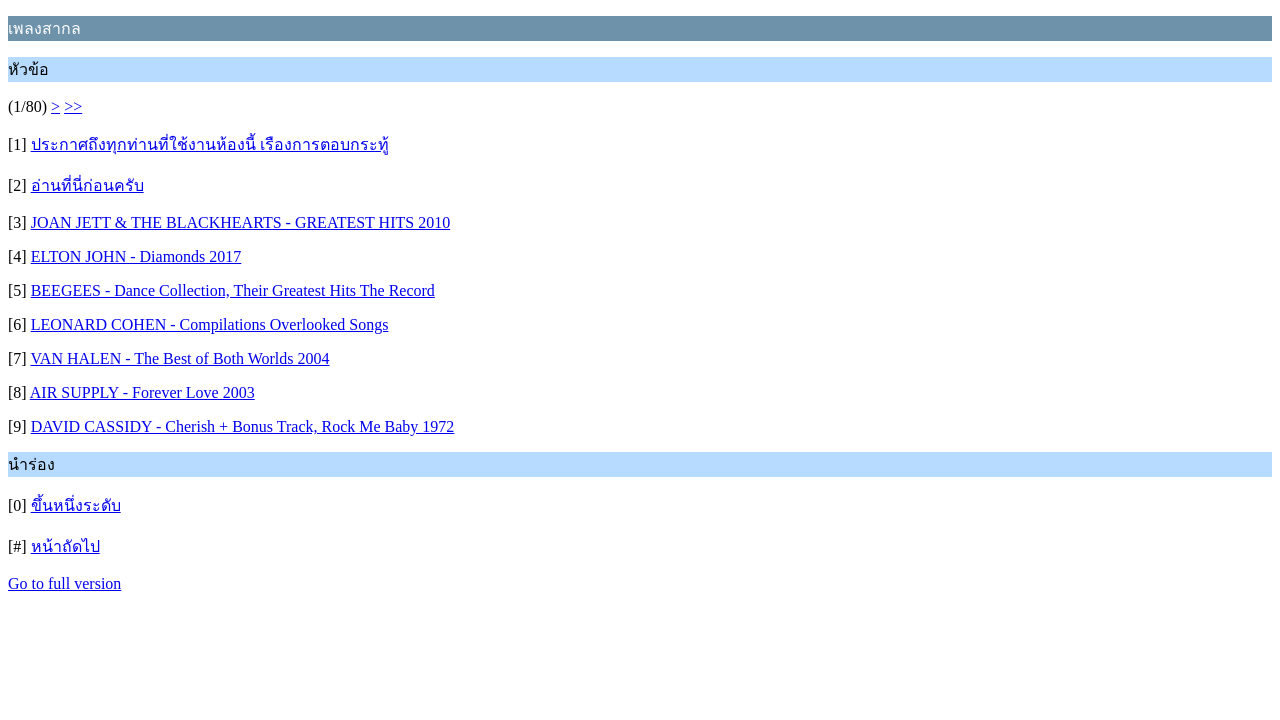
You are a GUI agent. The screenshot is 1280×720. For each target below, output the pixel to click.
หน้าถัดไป (65, 546)
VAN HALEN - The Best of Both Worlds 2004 (179, 358)
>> (73, 106)
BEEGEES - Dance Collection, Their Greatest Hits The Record (233, 290)
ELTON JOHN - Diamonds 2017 (136, 256)
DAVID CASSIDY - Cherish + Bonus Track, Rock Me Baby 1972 (243, 426)
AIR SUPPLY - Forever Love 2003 (142, 392)
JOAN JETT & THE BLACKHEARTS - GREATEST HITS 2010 (241, 222)
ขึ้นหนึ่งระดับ (76, 505)
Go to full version (64, 583)
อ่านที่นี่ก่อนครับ (87, 185)
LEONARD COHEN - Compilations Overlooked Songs (210, 324)
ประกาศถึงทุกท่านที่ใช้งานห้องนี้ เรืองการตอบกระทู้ (210, 144)
